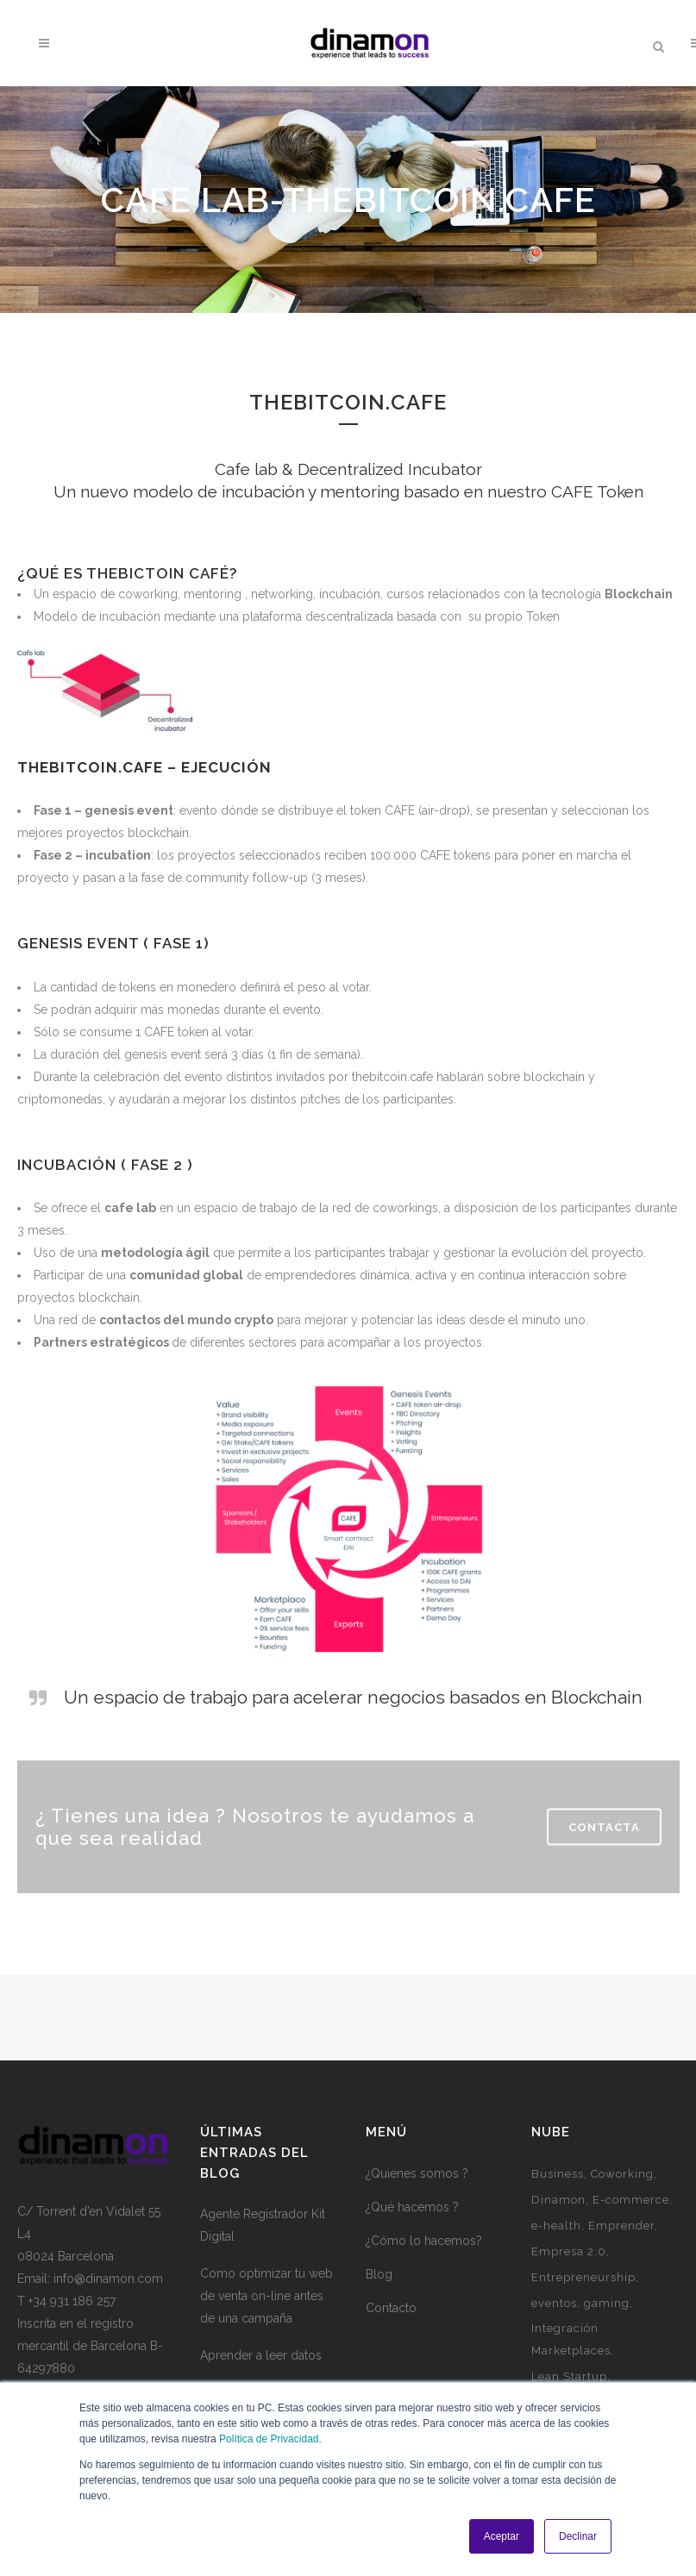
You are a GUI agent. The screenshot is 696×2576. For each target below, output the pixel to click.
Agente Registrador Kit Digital (262, 2225)
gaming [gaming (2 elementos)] (607, 2303)
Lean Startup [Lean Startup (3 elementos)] (569, 2376)
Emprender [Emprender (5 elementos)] (621, 2225)
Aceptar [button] (501, 2536)
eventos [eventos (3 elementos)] (554, 2303)
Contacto (391, 2308)
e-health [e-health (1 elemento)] (556, 2225)
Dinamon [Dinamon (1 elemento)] (558, 2199)
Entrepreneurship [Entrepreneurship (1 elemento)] (583, 2277)
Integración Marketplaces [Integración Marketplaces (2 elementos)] (571, 2339)
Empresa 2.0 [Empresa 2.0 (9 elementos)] (568, 2251)
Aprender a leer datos (261, 2355)
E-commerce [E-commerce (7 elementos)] (631, 2199)
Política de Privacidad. (270, 2439)
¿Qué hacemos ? (412, 2207)
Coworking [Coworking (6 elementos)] (622, 2173)
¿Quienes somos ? (417, 2173)
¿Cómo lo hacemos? (424, 2241)
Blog (379, 2274)
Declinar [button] (578, 2536)
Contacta (604, 1826)
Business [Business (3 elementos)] (557, 2173)
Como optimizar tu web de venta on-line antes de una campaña (266, 2296)
